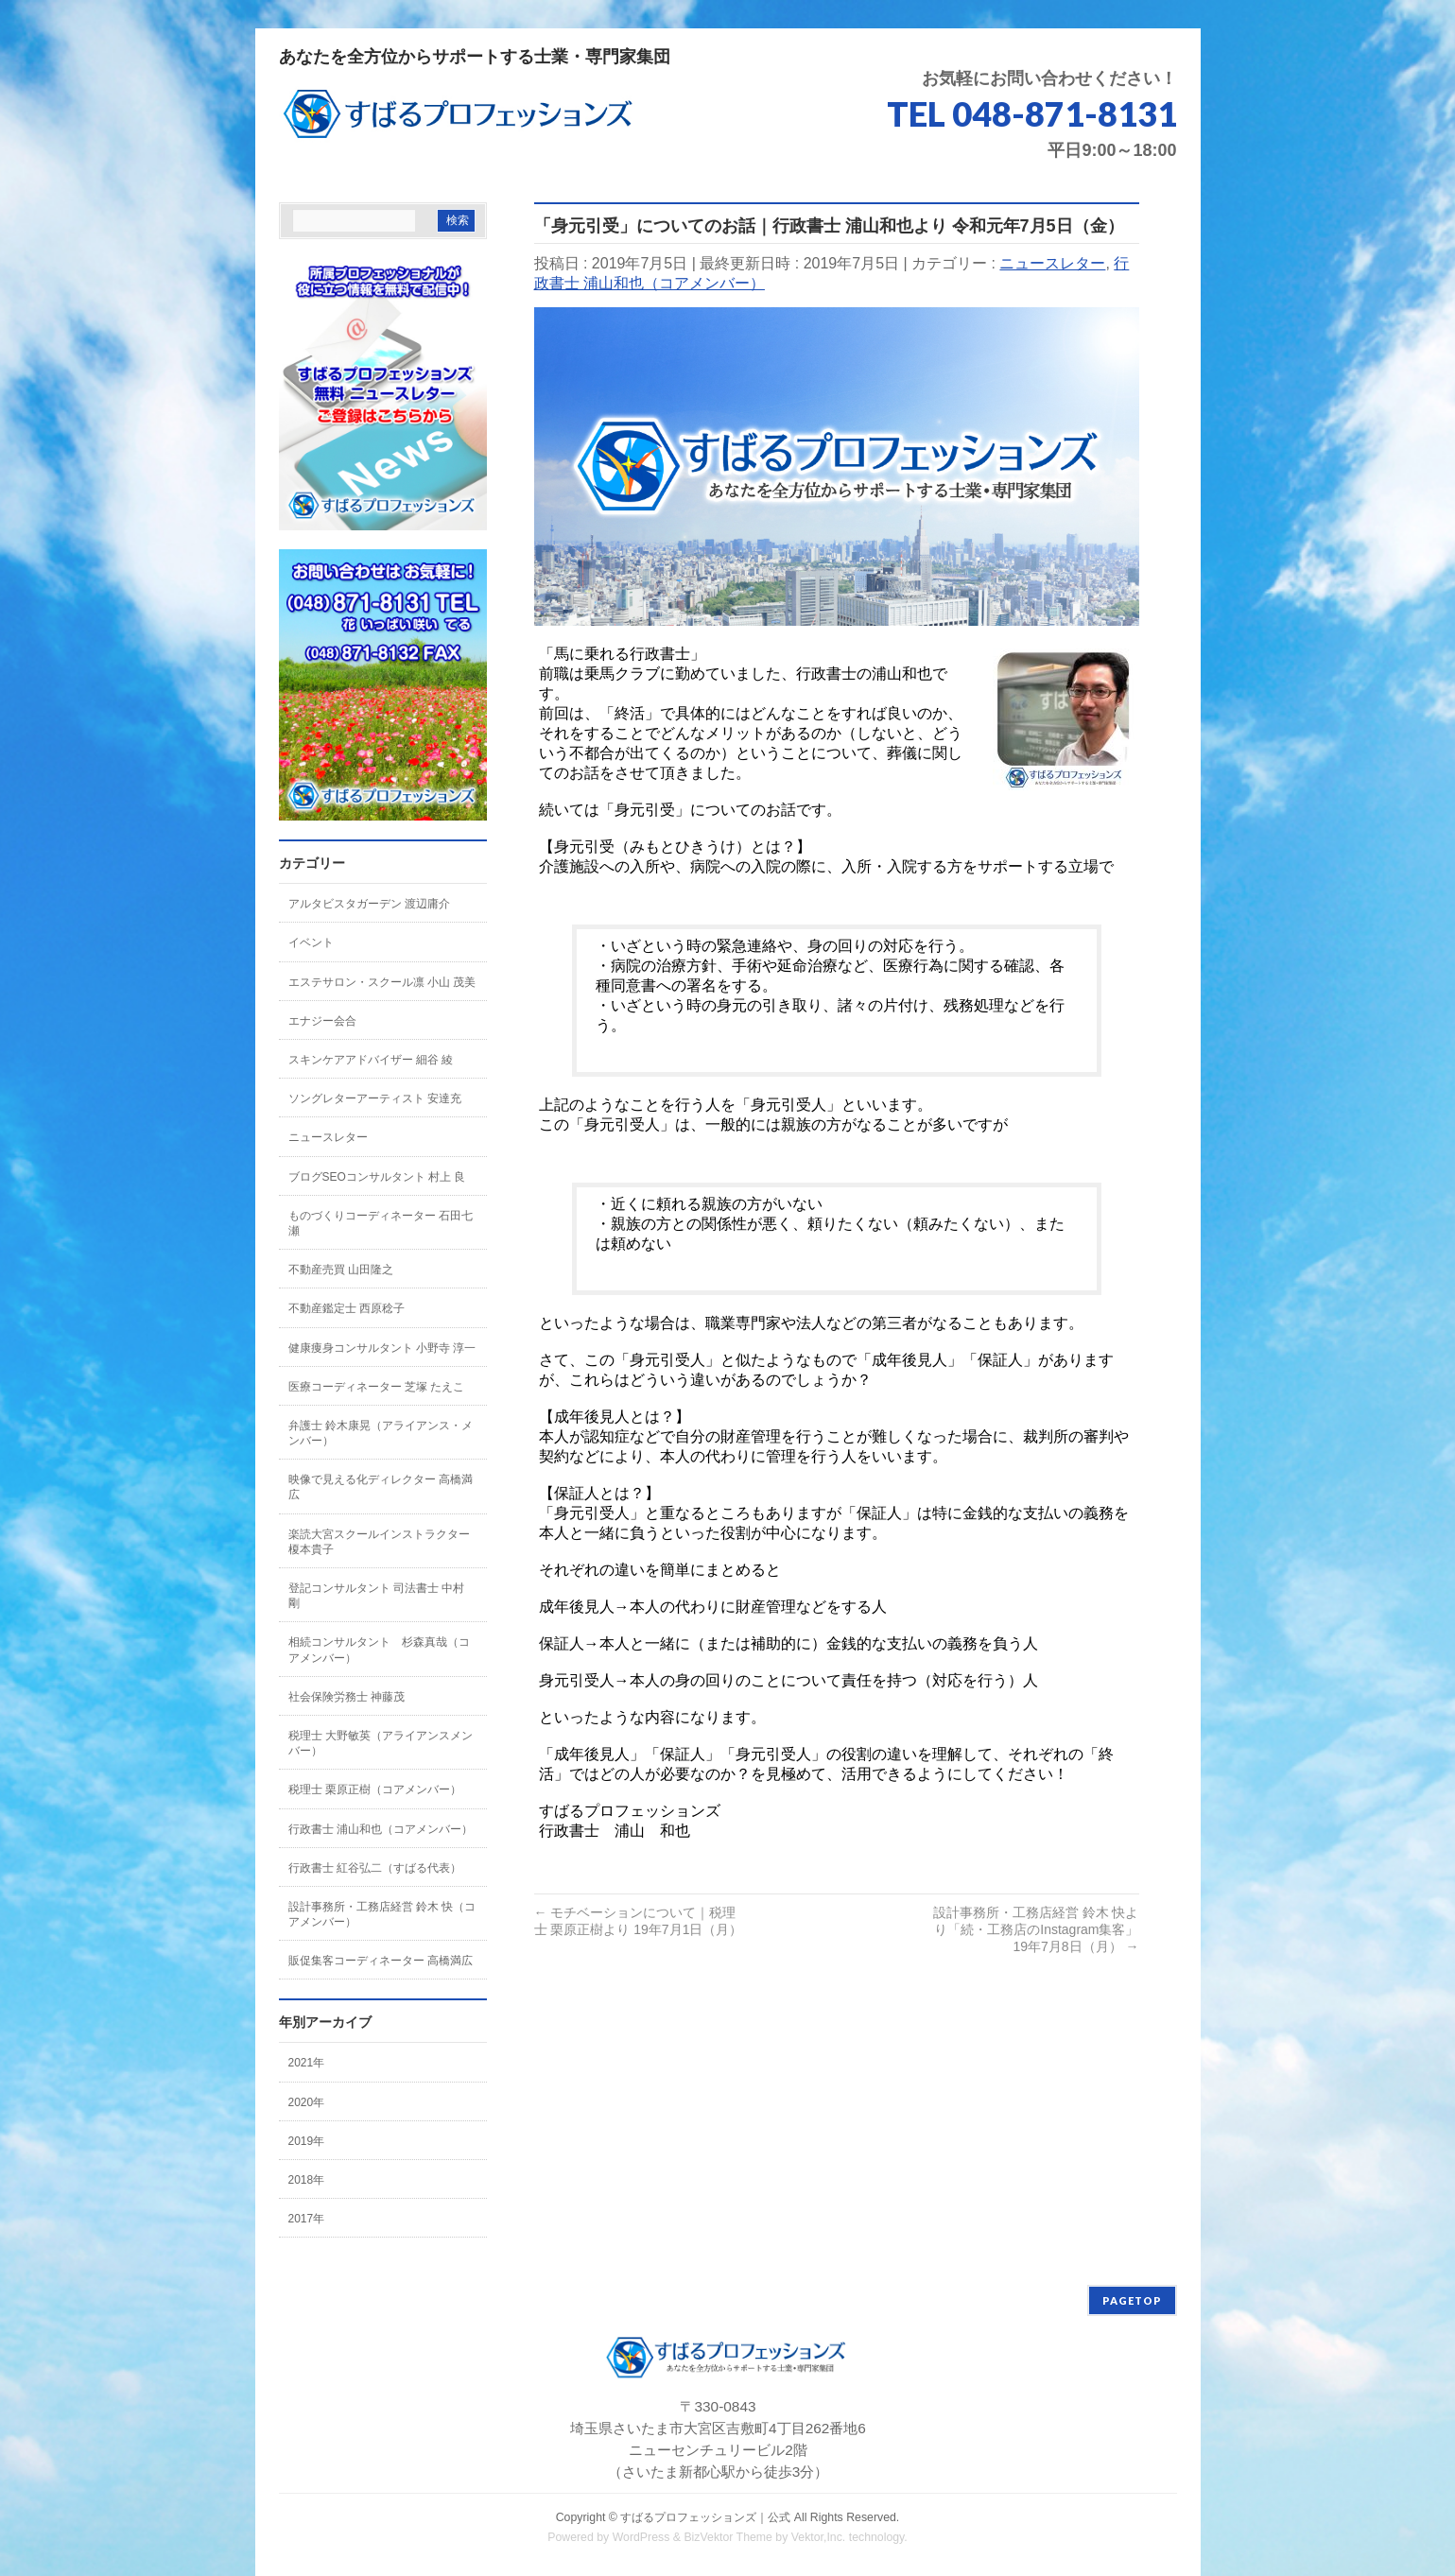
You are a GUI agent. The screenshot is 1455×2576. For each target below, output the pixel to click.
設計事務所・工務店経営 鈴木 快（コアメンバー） (382, 1914)
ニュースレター (1052, 263)
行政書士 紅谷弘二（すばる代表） (374, 1868)
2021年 (306, 2062)
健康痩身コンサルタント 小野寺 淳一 (382, 1348)
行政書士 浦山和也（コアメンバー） (380, 1829)
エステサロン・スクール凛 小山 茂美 (382, 982)
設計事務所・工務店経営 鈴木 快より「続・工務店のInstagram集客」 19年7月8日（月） (1036, 1929)
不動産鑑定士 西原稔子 (346, 1308)
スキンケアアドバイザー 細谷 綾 (371, 1059)
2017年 (306, 2218)
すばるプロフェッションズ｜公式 (705, 2517)
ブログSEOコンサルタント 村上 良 (377, 1177)
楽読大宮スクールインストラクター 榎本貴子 (379, 1542)
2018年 (306, 2180)
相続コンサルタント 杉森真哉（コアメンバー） (379, 1649)
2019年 (306, 2141)
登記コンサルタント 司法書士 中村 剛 (376, 1596)
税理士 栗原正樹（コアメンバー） (374, 1789)
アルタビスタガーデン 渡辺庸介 (369, 903)
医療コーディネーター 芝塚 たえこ (376, 1386)
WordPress (641, 2537)
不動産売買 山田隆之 (340, 1269)
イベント (311, 942)
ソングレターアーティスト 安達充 (374, 1098)
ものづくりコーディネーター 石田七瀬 (380, 1223)
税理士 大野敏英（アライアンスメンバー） (380, 1743)
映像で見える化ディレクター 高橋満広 (380, 1487)
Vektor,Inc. (818, 2537)
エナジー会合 (322, 1021)
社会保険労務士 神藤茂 (346, 1696)
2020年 (306, 2102)
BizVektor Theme (728, 2537)
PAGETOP (1132, 2300)
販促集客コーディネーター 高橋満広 (380, 1960)
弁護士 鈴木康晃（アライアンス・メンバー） (380, 1433)
